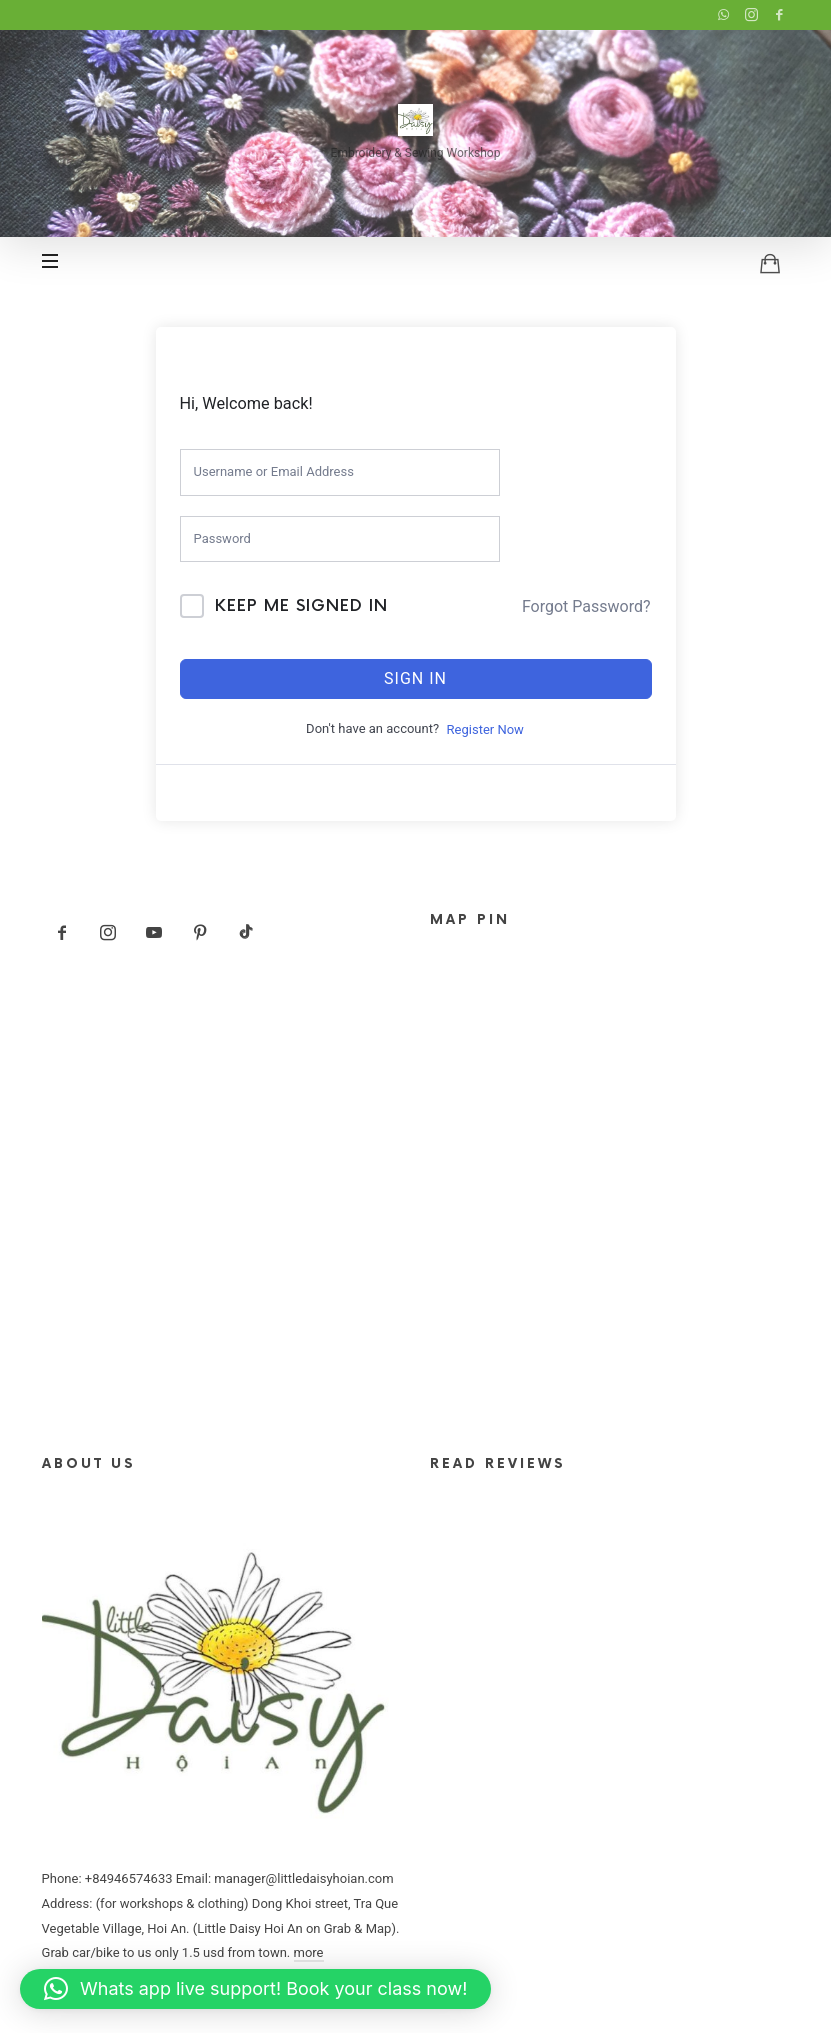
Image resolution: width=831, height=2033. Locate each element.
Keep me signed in (301, 606)
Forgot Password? (586, 606)
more (309, 1952)
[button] (255, 1989)
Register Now (485, 729)
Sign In (415, 678)
